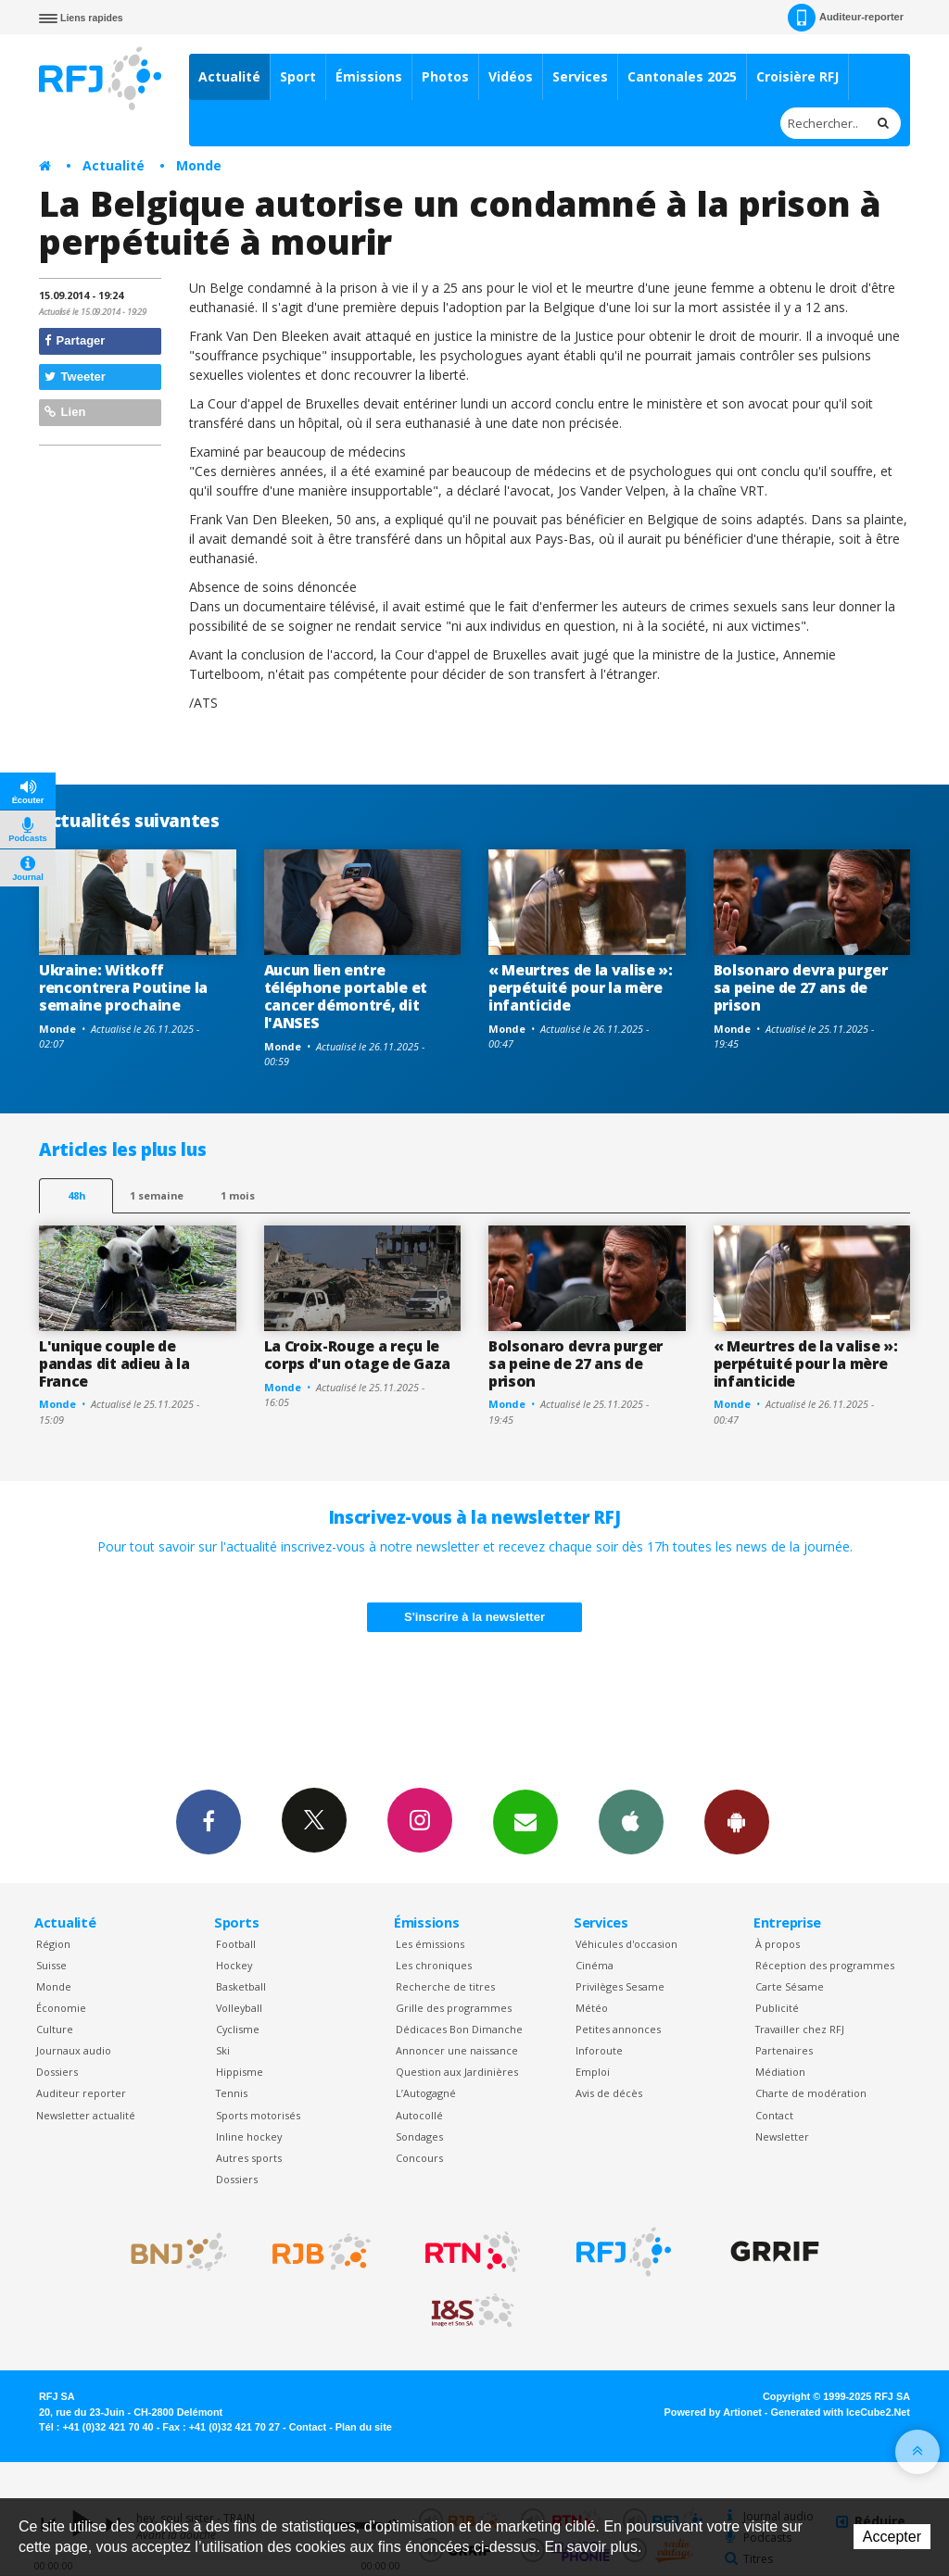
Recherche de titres (445, 1986)
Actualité (229, 76)
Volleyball (239, 2008)
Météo (592, 2008)
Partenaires (784, 2050)
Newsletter (782, 2136)
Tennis (231, 2093)
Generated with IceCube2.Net (840, 2412)
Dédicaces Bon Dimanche (459, 2029)
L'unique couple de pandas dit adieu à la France (114, 1363)
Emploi (593, 2072)
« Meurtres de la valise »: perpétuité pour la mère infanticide (580, 987)
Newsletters (525, 1821)
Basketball (241, 1986)
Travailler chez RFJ (799, 2029)
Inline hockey (249, 2136)
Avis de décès (609, 2093)
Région (53, 1944)
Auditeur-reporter (846, 17)
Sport (298, 76)
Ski (223, 2050)
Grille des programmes (454, 2008)
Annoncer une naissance (457, 2050)
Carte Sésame (789, 1986)
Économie (61, 2008)
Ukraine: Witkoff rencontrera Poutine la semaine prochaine (123, 987)
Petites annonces (618, 2029)
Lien (64, 412)
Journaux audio (73, 2050)
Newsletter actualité (85, 2115)
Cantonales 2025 (682, 76)
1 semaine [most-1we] (156, 1195)
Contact (774, 2115)
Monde (198, 165)
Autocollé (419, 2115)
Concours (419, 2158)
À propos (777, 1944)
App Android (736, 1821)
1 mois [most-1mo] (238, 1195)
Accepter (892, 2537)
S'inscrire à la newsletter (474, 1617)
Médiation (780, 2072)
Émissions (368, 76)
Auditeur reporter (81, 2093)
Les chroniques (434, 1965)
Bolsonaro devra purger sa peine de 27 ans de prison (801, 987)
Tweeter (75, 376)
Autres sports (249, 2158)
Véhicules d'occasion (626, 1944)
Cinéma (595, 1965)
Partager (74, 340)
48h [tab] (76, 1195)
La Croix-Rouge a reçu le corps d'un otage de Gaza (357, 1355)
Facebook (208, 1821)
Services (580, 76)
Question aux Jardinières (457, 2072)
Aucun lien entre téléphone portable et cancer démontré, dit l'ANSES (345, 996)
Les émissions (430, 1944)
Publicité (777, 2008)
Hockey (234, 1965)
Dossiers (57, 2072)
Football (236, 1944)
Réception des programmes (824, 1965)
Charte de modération (811, 2093)
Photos (445, 76)
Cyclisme (237, 2029)
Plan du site (363, 2426)
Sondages (419, 2136)
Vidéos (510, 76)
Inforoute (599, 2050)
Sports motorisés (258, 2115)
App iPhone (631, 1821)
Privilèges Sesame (620, 1986)
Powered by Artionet (713, 2412)
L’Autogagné (426, 2093)
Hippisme (239, 2072)
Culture (54, 2029)
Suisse (51, 1965)
